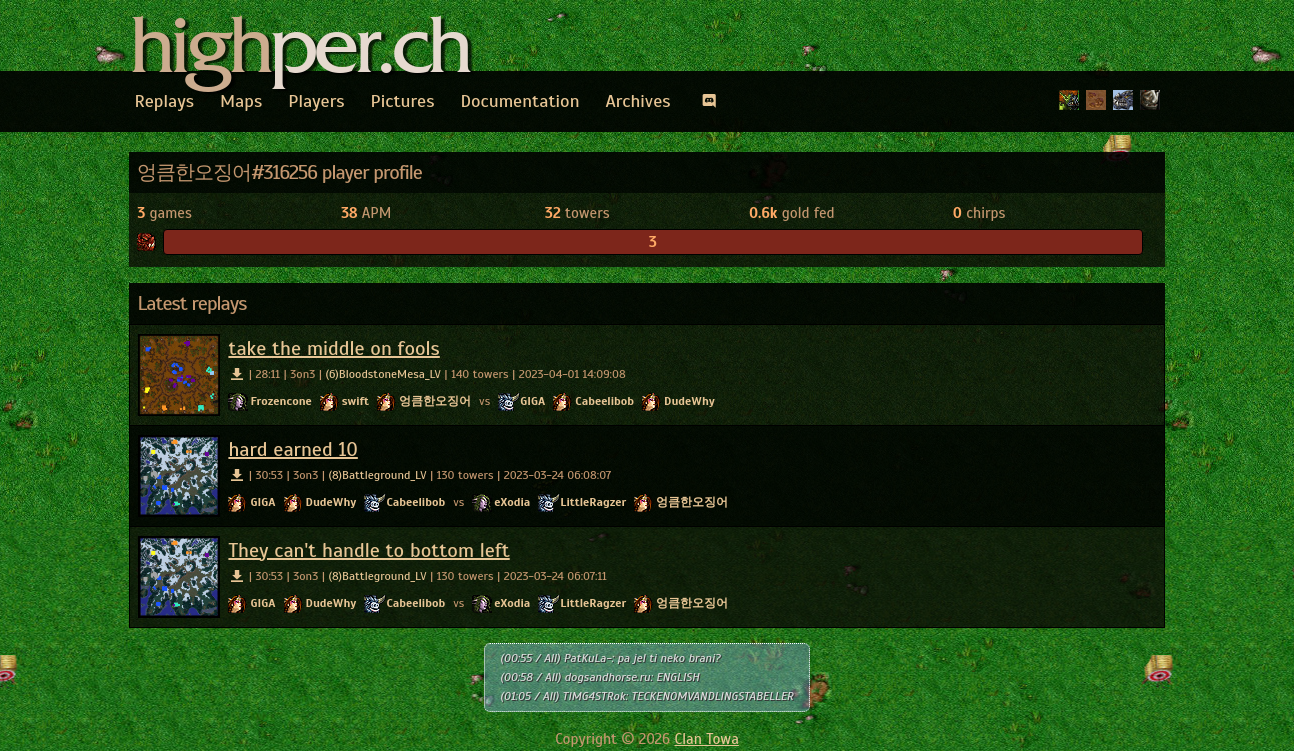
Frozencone (280, 401)
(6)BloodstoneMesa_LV (383, 374)
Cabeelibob (604, 401)
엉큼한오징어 (435, 401)
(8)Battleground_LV (377, 475)
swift (355, 401)
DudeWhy (689, 401)
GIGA (532, 401)
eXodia (512, 502)
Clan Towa (707, 739)
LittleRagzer (593, 502)
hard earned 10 (292, 449)
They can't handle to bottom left (368, 550)
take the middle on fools (333, 348)
